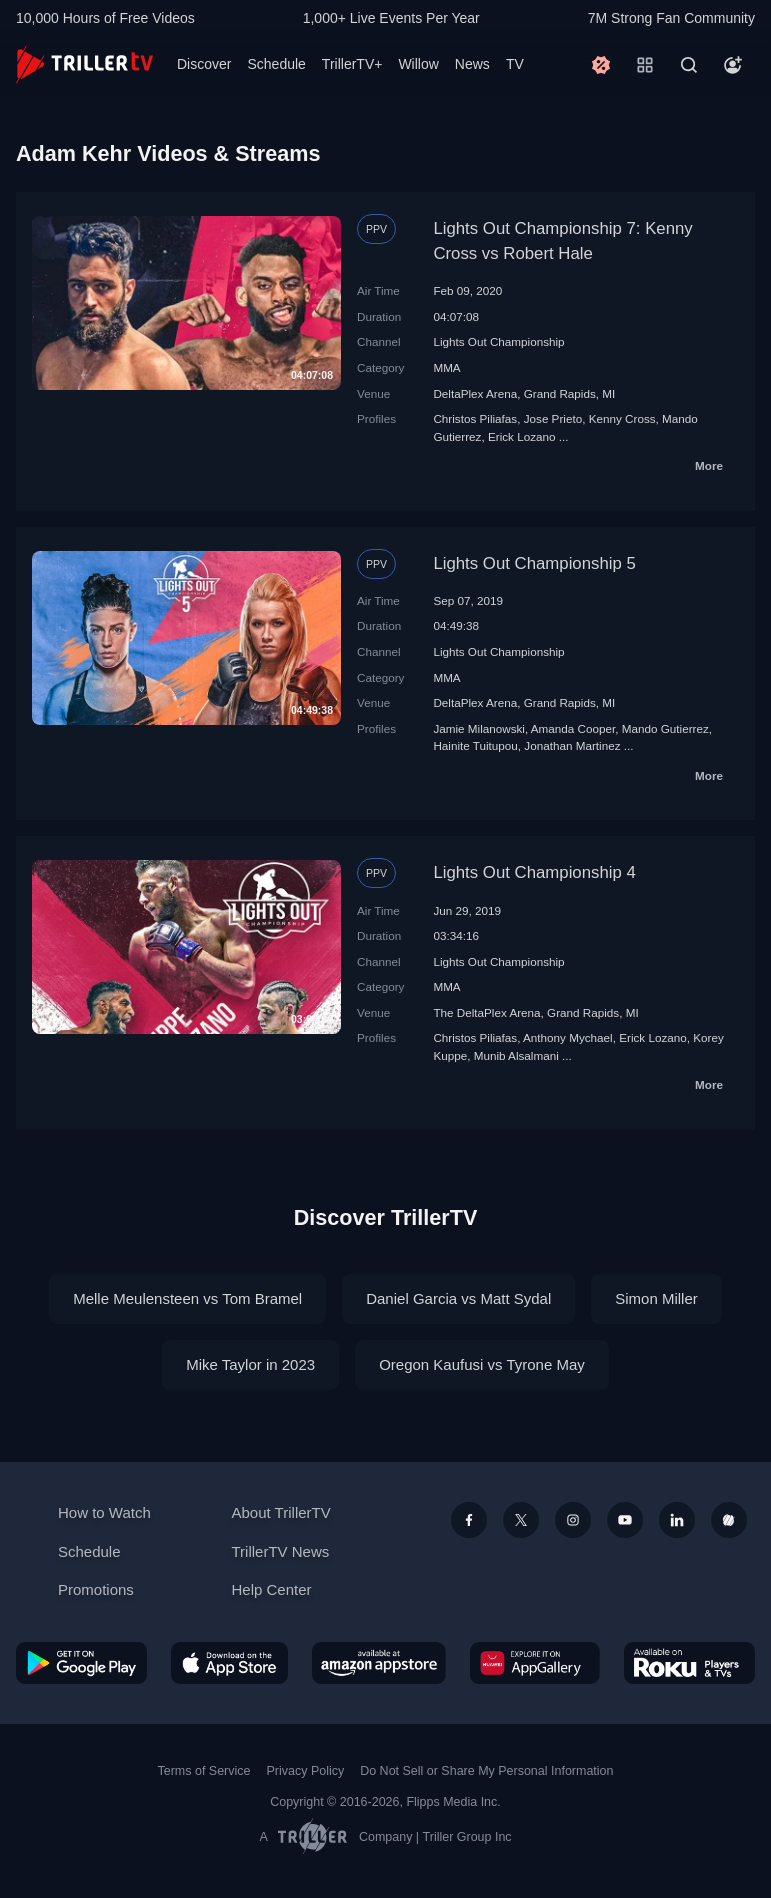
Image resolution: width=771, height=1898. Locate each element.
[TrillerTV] (84, 64)
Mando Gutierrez (665, 728)
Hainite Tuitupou (475, 745)
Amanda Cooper (573, 728)
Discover (204, 64)
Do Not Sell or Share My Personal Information (486, 1771)
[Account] (733, 65)
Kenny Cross (622, 418)
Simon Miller (656, 1298)
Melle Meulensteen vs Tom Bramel (187, 1298)
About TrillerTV (281, 1512)
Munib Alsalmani (516, 1055)
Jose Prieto (553, 418)
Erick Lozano (522, 436)
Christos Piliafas (475, 418)
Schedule (276, 64)
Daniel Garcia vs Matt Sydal (458, 1298)
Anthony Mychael (568, 1037)
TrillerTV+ (352, 64)
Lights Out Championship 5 (534, 563)
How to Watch (104, 1512)
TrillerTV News (281, 1551)
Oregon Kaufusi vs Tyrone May (482, 1364)
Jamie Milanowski (479, 728)
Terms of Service (204, 1771)
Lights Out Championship (498, 341)
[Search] (689, 65)
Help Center (272, 1589)
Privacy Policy (305, 1771)
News (472, 64)
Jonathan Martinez (572, 745)
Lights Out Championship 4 (534, 872)
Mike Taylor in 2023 (250, 1364)
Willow (418, 64)
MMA (446, 367)
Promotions (96, 1589)
